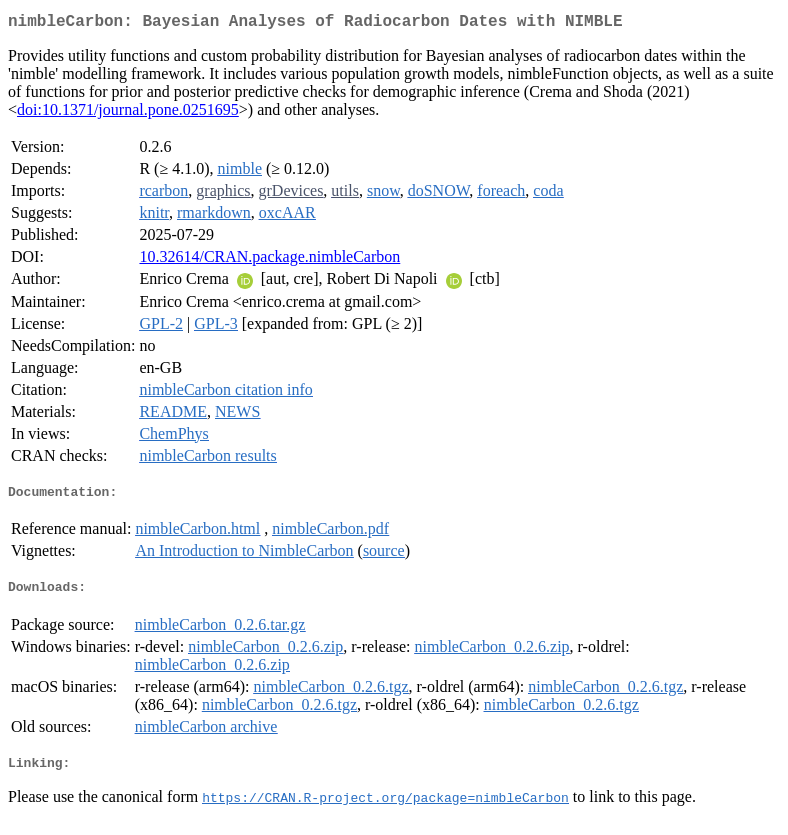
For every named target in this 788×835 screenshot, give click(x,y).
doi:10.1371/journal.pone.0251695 (128, 113)
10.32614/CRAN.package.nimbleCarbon (269, 260)
